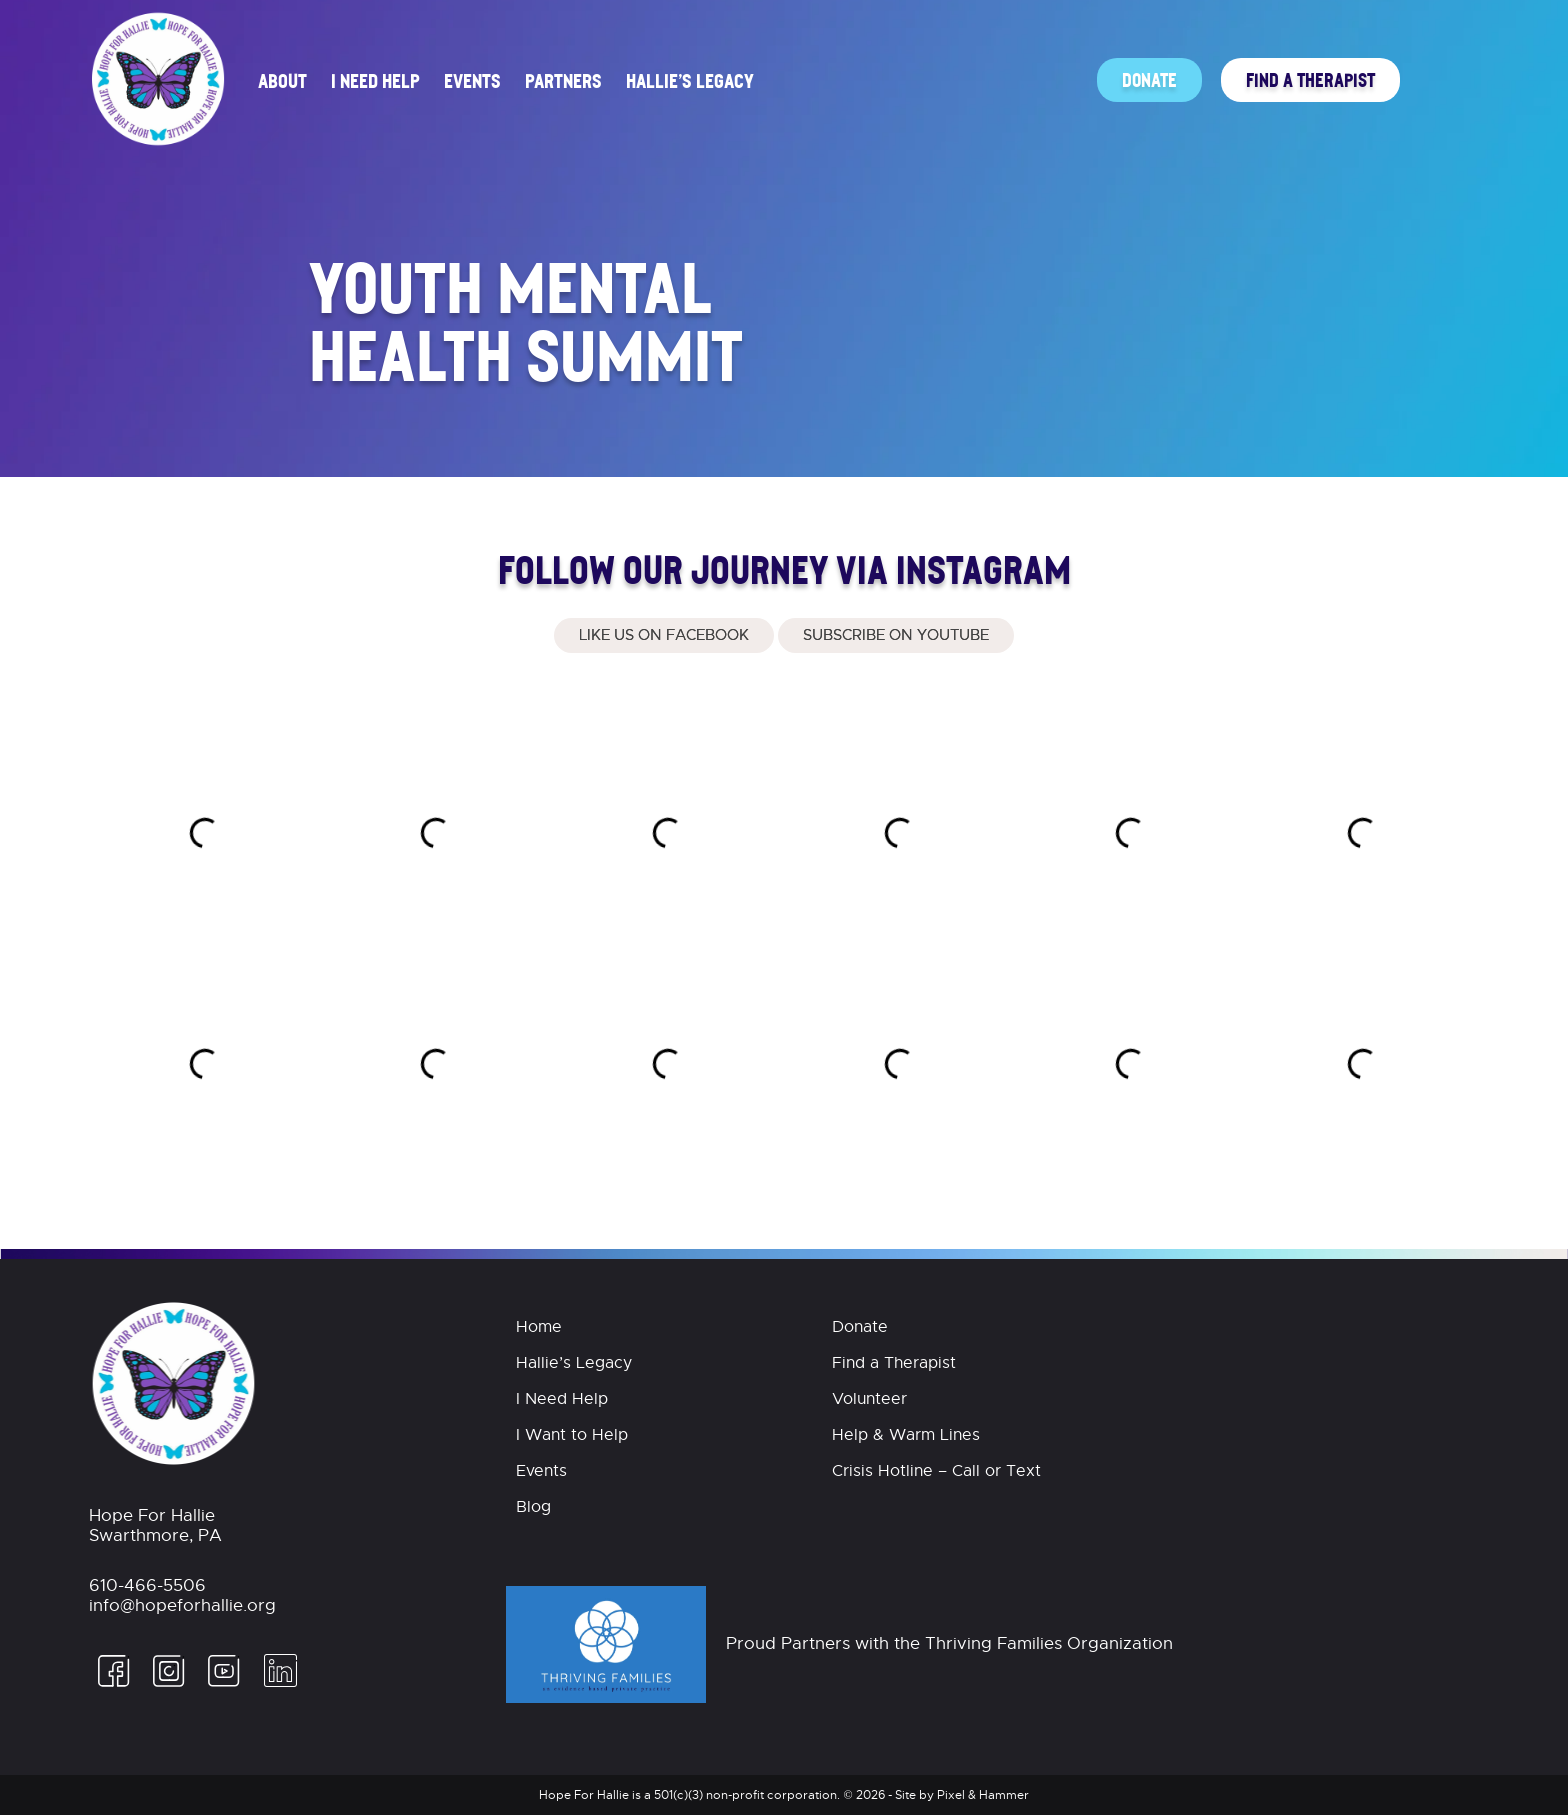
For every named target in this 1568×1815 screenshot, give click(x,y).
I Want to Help (572, 1435)
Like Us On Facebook (664, 635)
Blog (533, 1507)
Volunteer (869, 1399)
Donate (1149, 79)
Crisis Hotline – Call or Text (936, 1471)
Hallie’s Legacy (690, 80)
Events (472, 80)
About (282, 80)
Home (539, 1327)
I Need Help (375, 80)
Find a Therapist (1310, 79)
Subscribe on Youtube (896, 635)
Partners (563, 80)
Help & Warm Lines (906, 1435)
